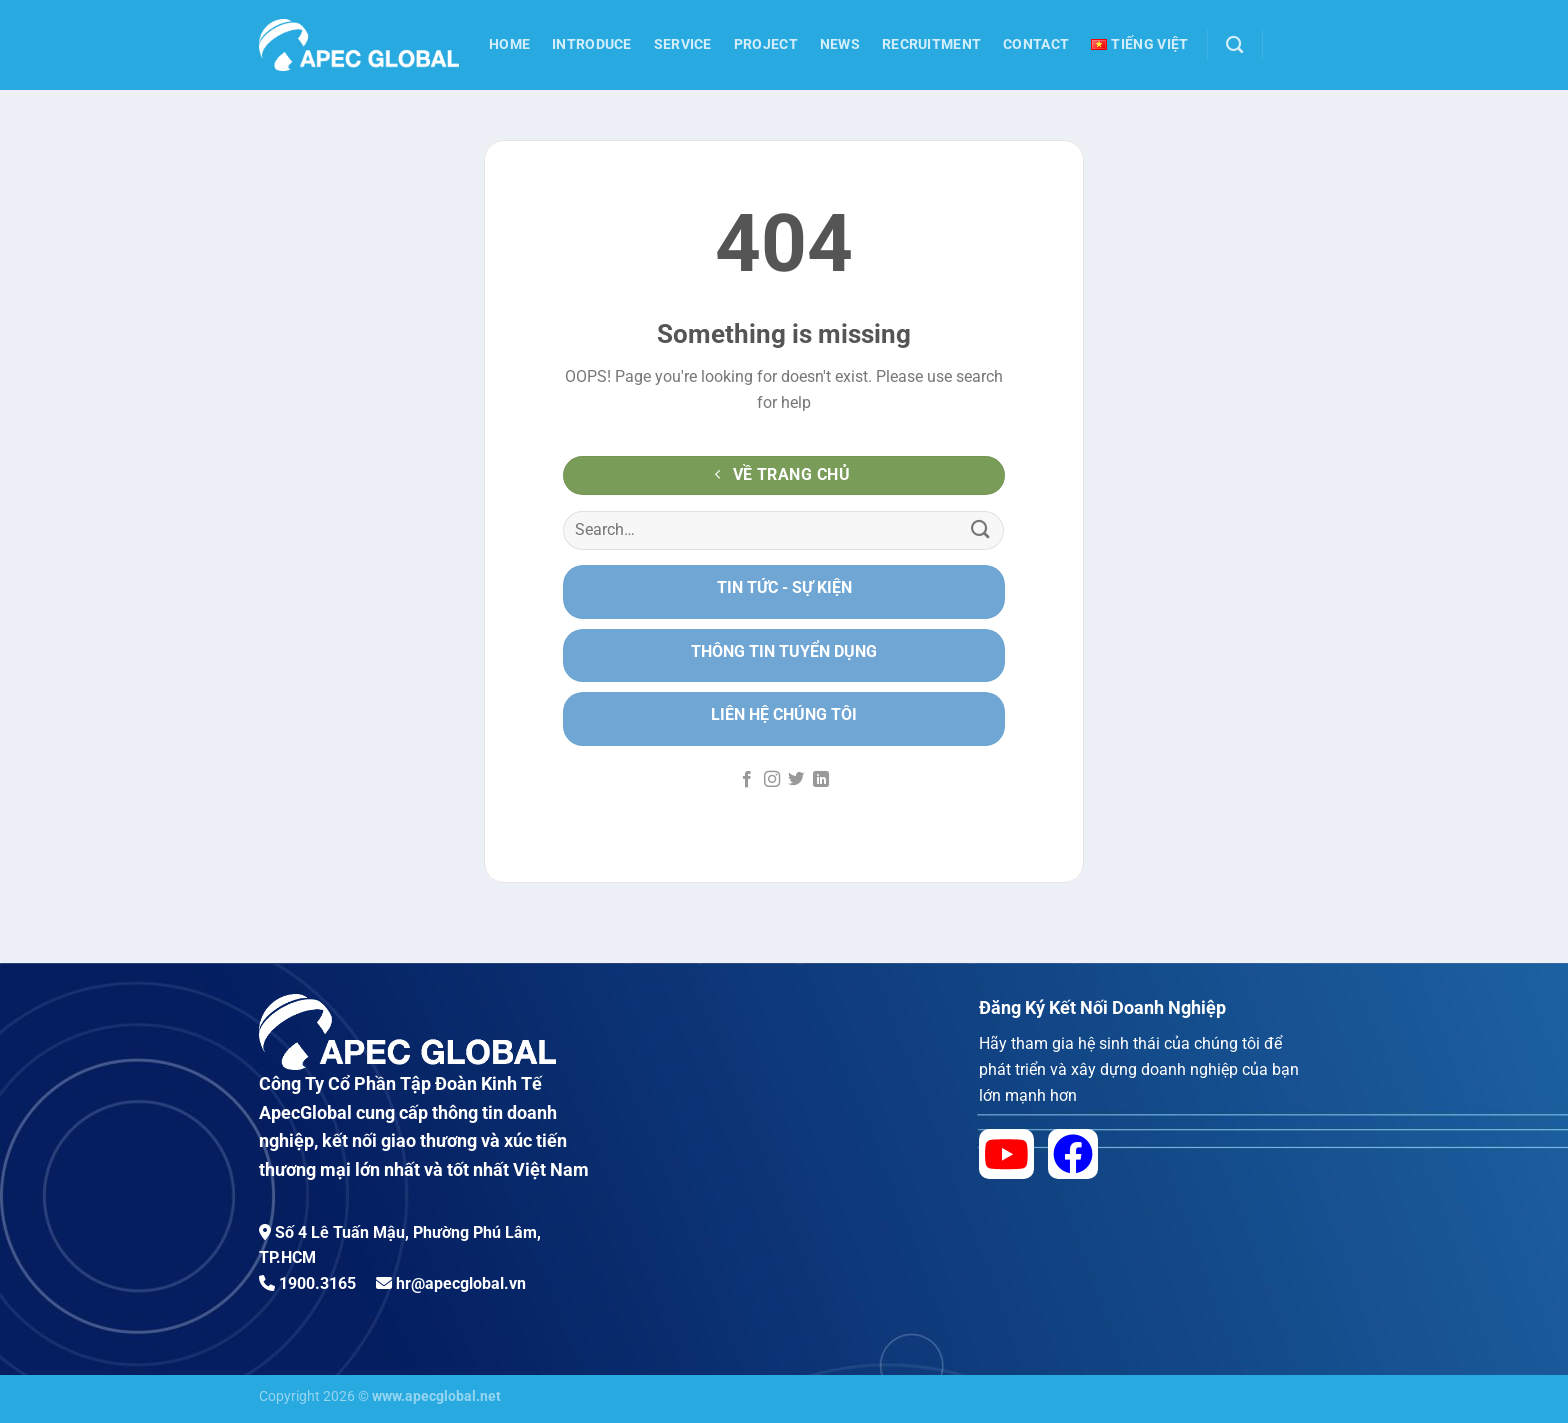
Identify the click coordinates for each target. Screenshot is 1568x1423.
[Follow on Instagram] (772, 780)
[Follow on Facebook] (747, 780)
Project (766, 44)
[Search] (1234, 45)
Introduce (592, 44)
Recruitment (931, 44)
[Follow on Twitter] (796, 780)
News (840, 44)
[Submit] (981, 530)
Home (509, 44)
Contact (1036, 44)
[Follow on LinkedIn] (821, 780)
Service (683, 44)
